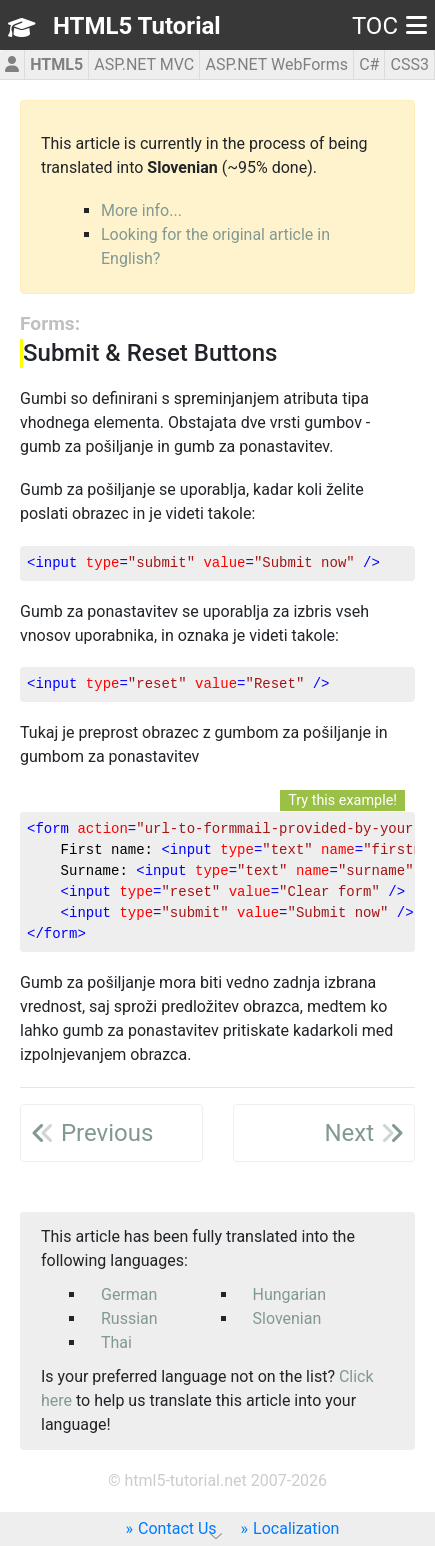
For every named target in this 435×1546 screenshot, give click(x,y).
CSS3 (410, 64)
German (129, 1294)
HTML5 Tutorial (137, 26)
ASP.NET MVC (144, 64)
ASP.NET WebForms (276, 64)
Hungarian (290, 1294)
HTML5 (56, 64)
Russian (129, 1318)
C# (369, 64)
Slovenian (287, 1318)
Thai (116, 1342)
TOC (389, 26)
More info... (141, 210)
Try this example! (342, 800)
